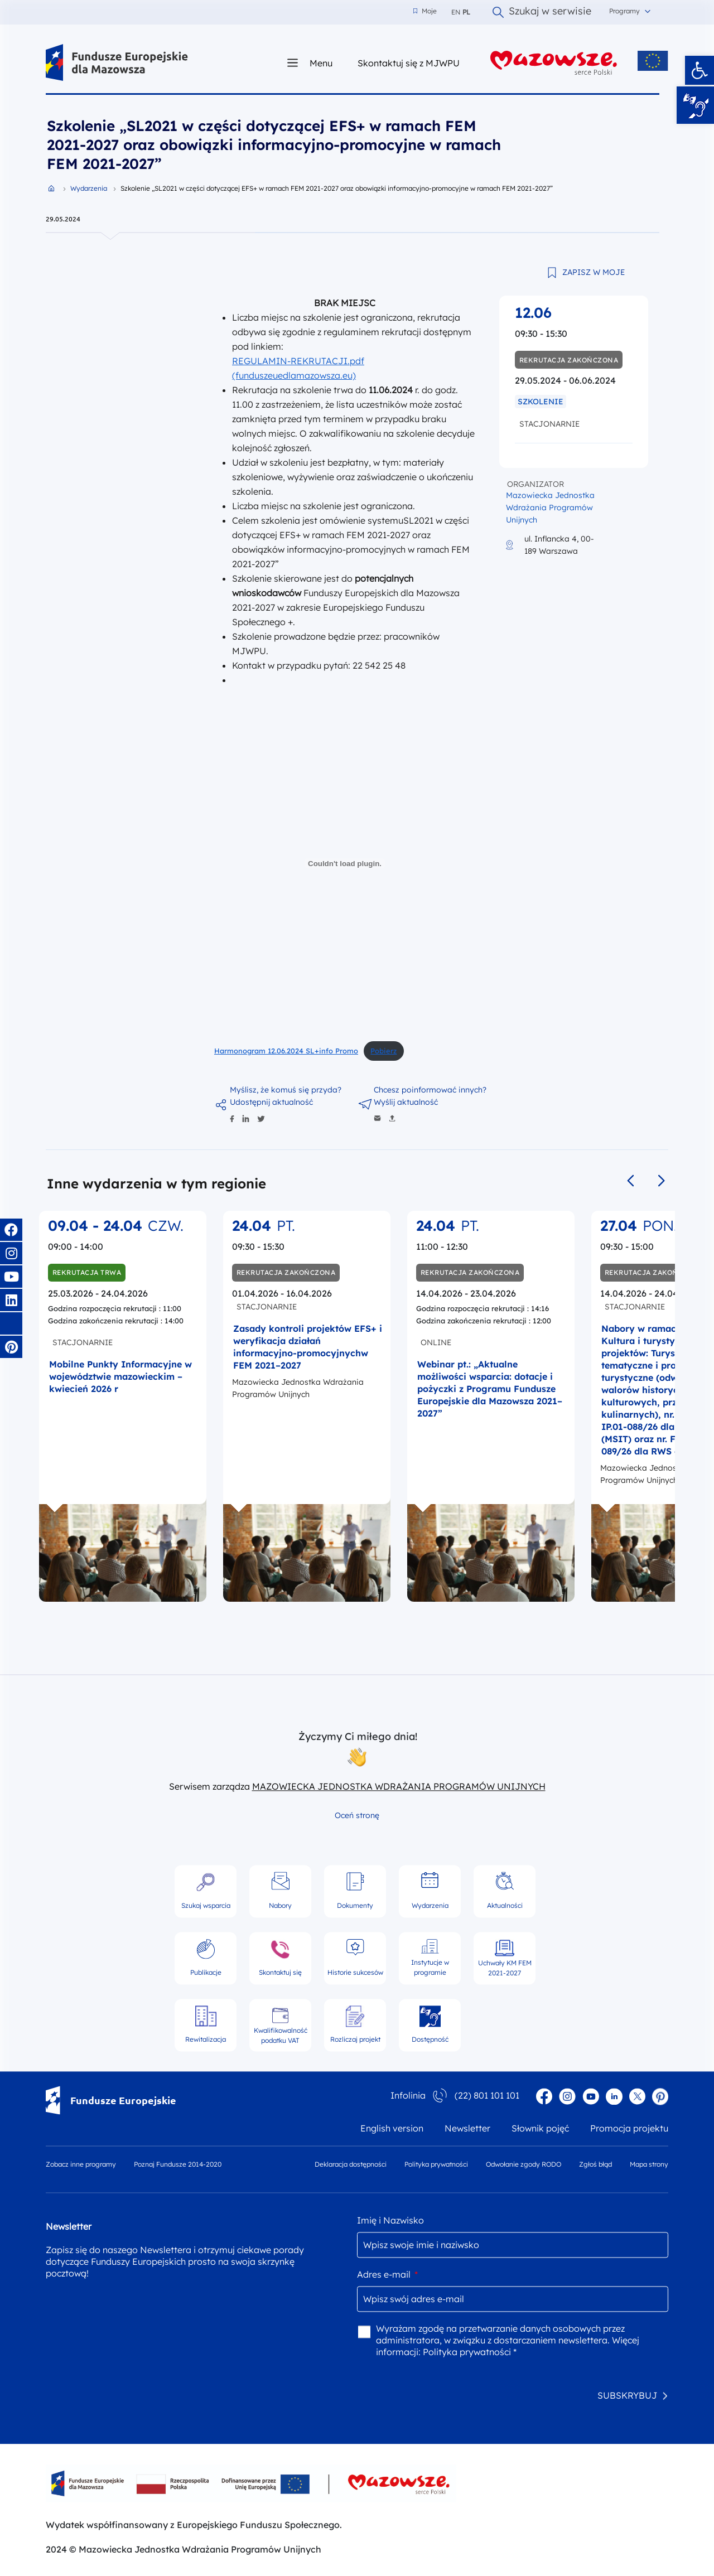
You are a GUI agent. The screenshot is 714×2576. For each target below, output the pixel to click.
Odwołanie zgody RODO (523, 2164)
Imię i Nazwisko (390, 2220)
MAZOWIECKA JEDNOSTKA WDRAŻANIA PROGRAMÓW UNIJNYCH (399, 1786)
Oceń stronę (357, 1815)
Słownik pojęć (540, 2128)
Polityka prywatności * (470, 2351)
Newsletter (467, 2128)
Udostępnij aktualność (271, 1102)
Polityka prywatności (436, 2164)
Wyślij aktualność (406, 1102)
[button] (699, 70)
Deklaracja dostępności (351, 2164)
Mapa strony (649, 2164)
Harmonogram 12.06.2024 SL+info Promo (286, 1050)
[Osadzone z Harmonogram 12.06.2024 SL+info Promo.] (344, 863)
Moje (425, 11)
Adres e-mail (387, 2274)
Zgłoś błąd (595, 2164)
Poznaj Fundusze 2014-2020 (177, 2164)
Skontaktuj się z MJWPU (409, 63)
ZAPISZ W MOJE (593, 272)
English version (391, 2128)
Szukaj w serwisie (542, 12)
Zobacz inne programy (81, 2164)
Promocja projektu (629, 2128)
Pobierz (383, 1050)
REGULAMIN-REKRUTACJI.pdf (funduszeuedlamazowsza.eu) (298, 368)
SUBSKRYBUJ (627, 2395)
